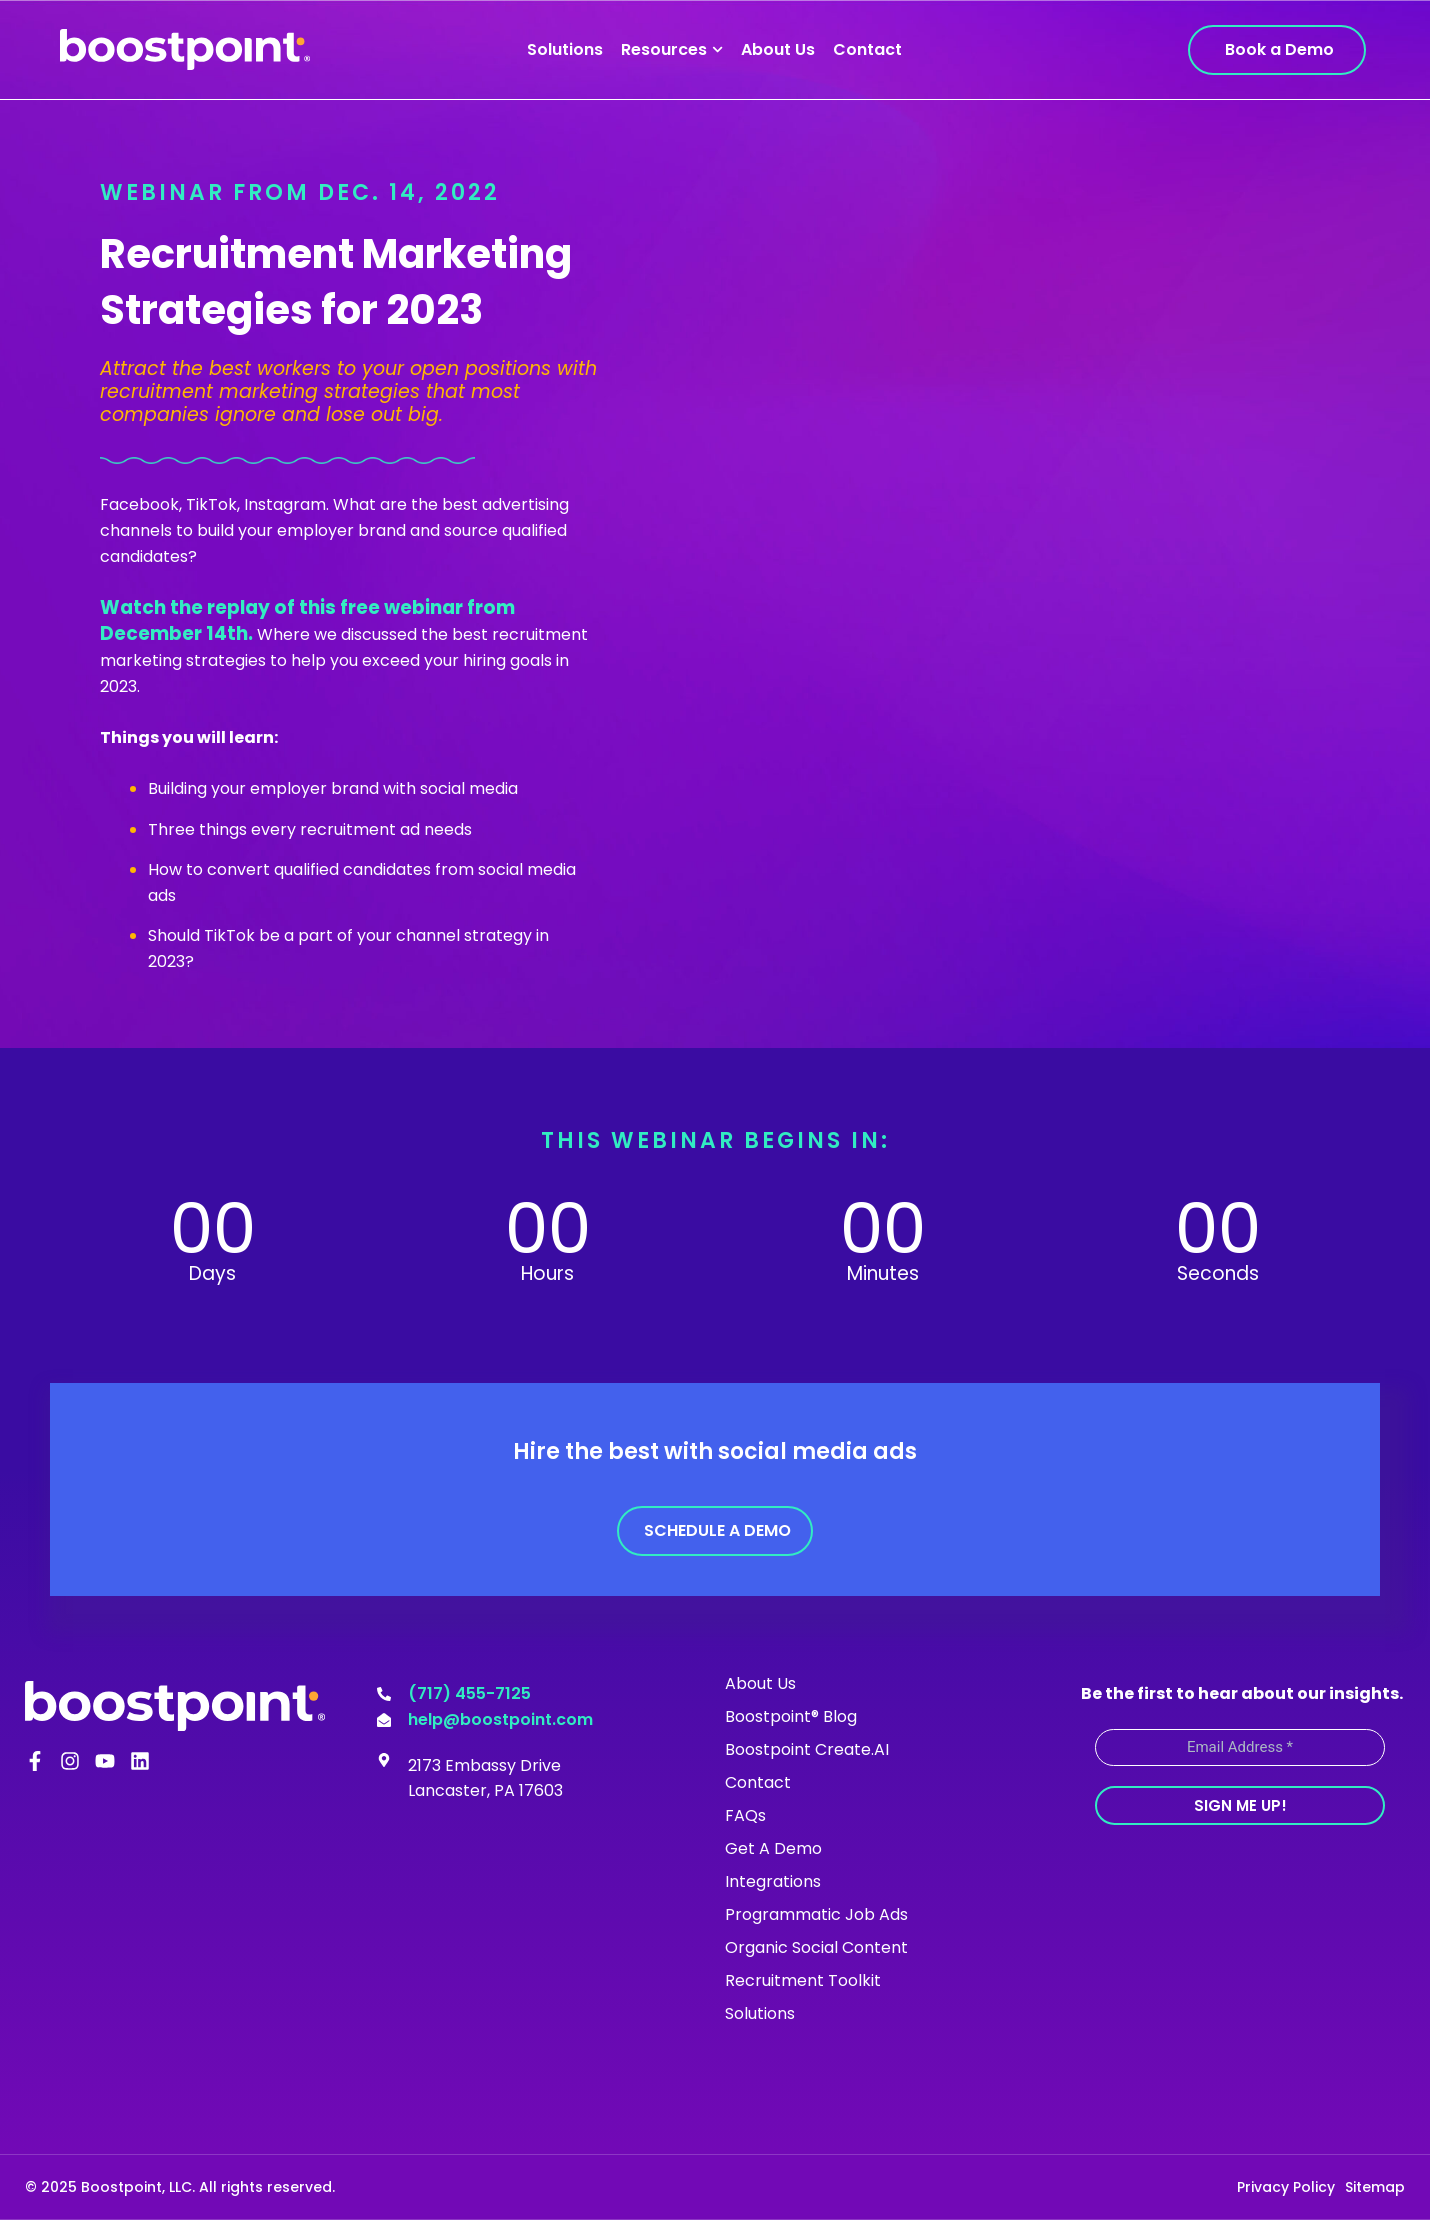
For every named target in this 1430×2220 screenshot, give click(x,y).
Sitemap (1375, 2187)
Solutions (565, 49)
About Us (778, 49)
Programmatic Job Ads (816, 1914)
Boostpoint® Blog (791, 1716)
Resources (672, 49)
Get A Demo (773, 1848)
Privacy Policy (1286, 2187)
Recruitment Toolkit (803, 1980)
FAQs (745, 1815)
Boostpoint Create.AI (807, 1749)
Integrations (773, 1881)
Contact (867, 49)
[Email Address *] (1240, 1747)
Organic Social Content (816, 1947)
